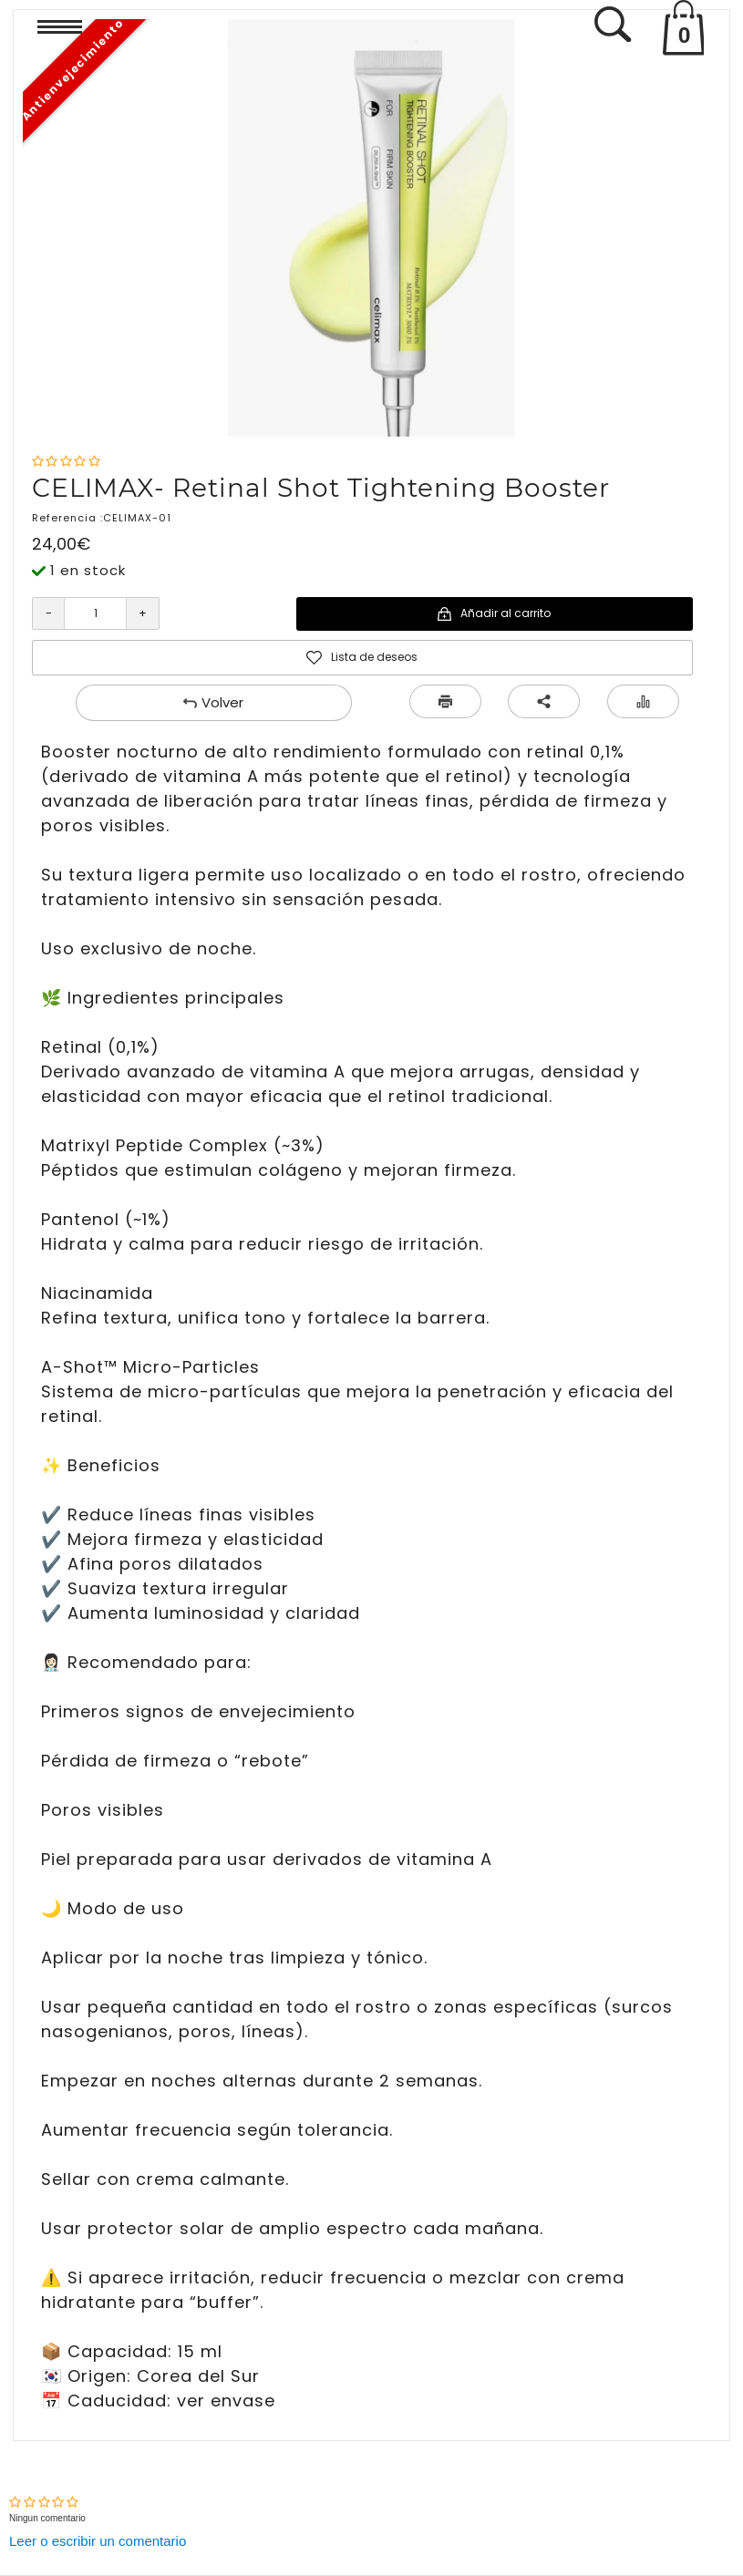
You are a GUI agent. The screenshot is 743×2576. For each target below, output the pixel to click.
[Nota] (66, 462)
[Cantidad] (95, 613)
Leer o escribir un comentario (97, 2541)
